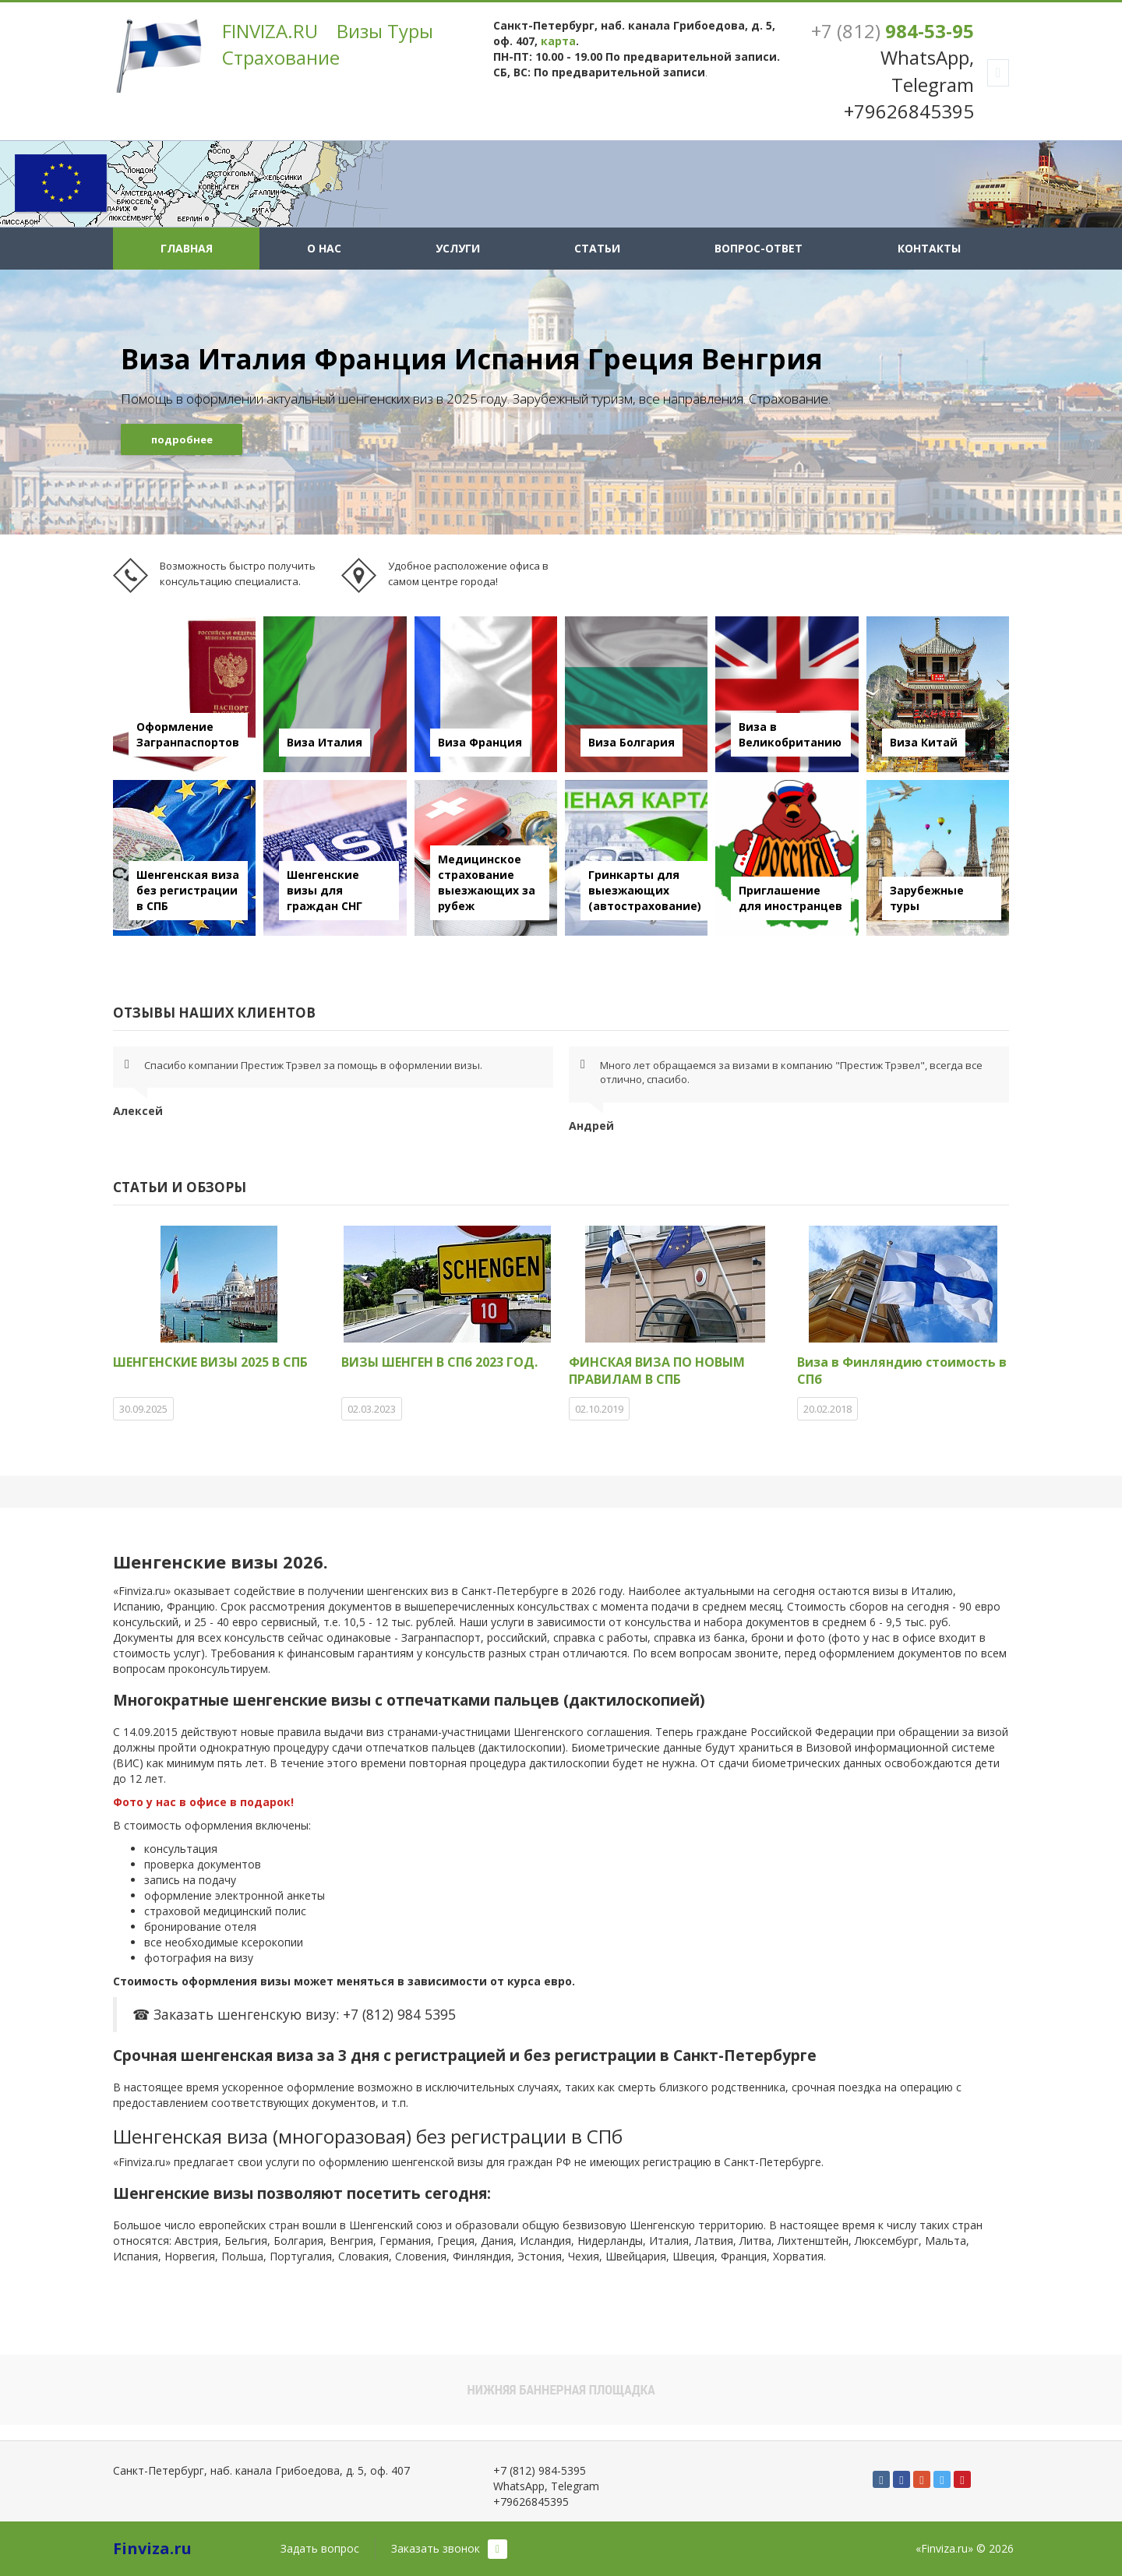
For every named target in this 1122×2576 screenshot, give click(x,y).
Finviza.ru (152, 2548)
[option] (561, 402)
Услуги (458, 248)
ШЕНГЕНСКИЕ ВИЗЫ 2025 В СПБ (210, 1362)
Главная (187, 248)
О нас (324, 248)
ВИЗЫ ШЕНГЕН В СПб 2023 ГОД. (439, 1362)
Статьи (597, 248)
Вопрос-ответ (758, 248)
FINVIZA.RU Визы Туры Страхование (327, 44)
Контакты (929, 248)
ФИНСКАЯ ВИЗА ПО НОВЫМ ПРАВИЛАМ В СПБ (657, 1371)
